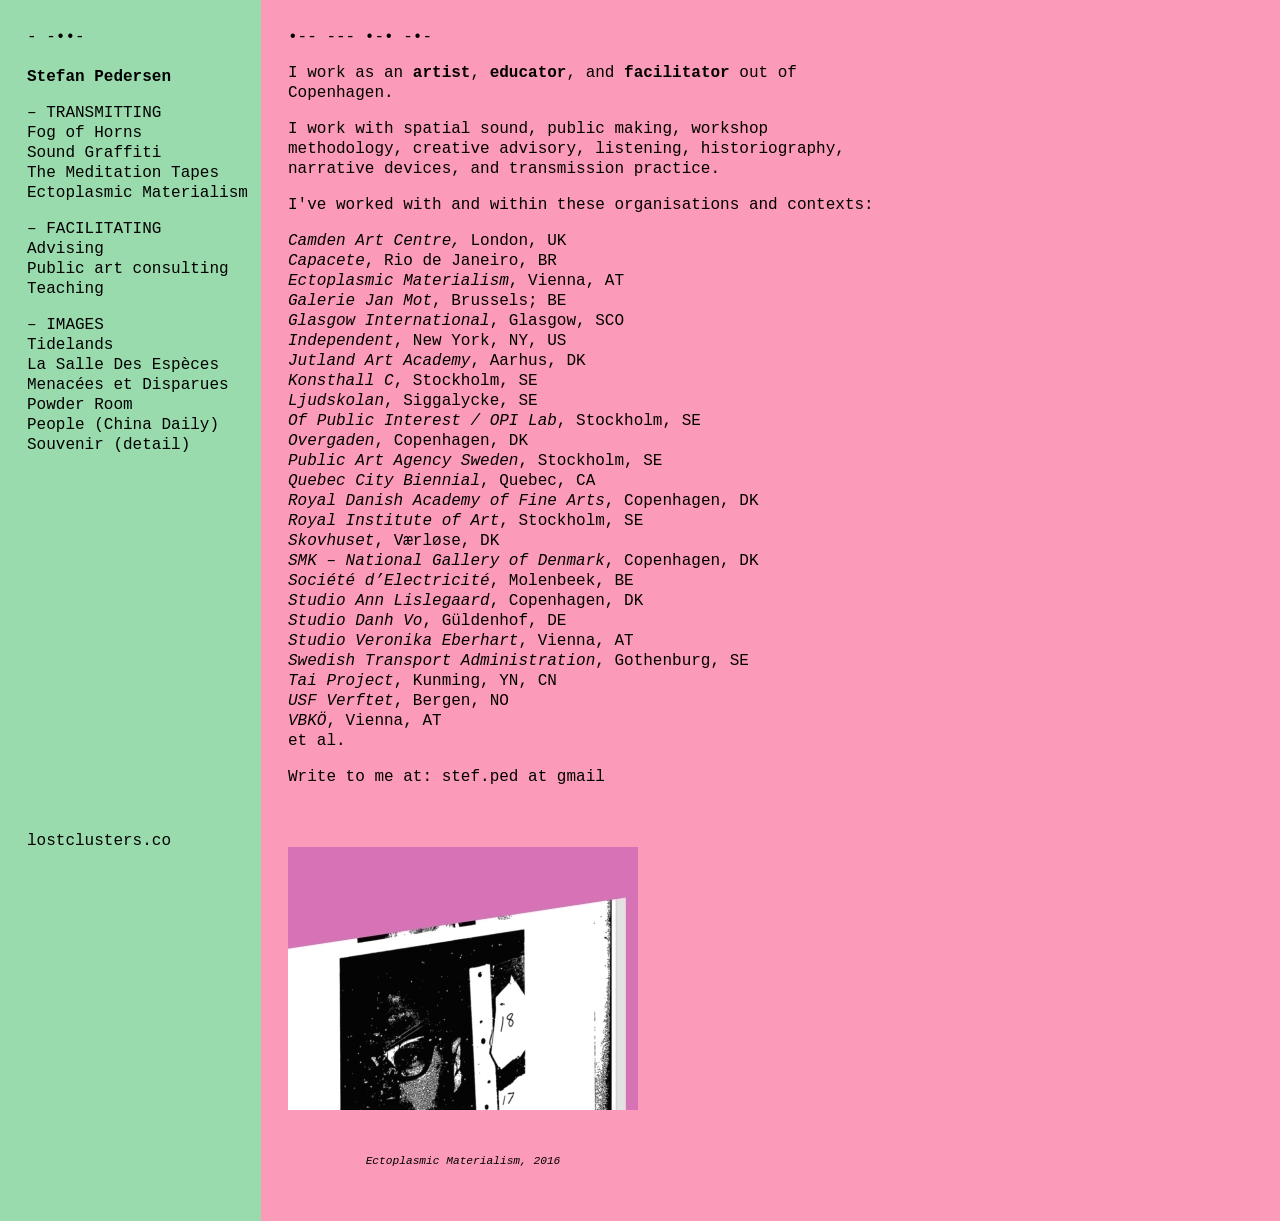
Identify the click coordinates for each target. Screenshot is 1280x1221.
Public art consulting (128, 269)
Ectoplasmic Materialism (137, 193)
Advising (65, 249)
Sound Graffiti (94, 153)
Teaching (65, 289)
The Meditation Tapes (123, 173)
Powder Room (80, 405)
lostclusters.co (99, 841)
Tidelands (70, 345)
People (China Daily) (123, 425)
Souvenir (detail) (108, 445)
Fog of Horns (84, 133)
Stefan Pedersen (99, 77)
